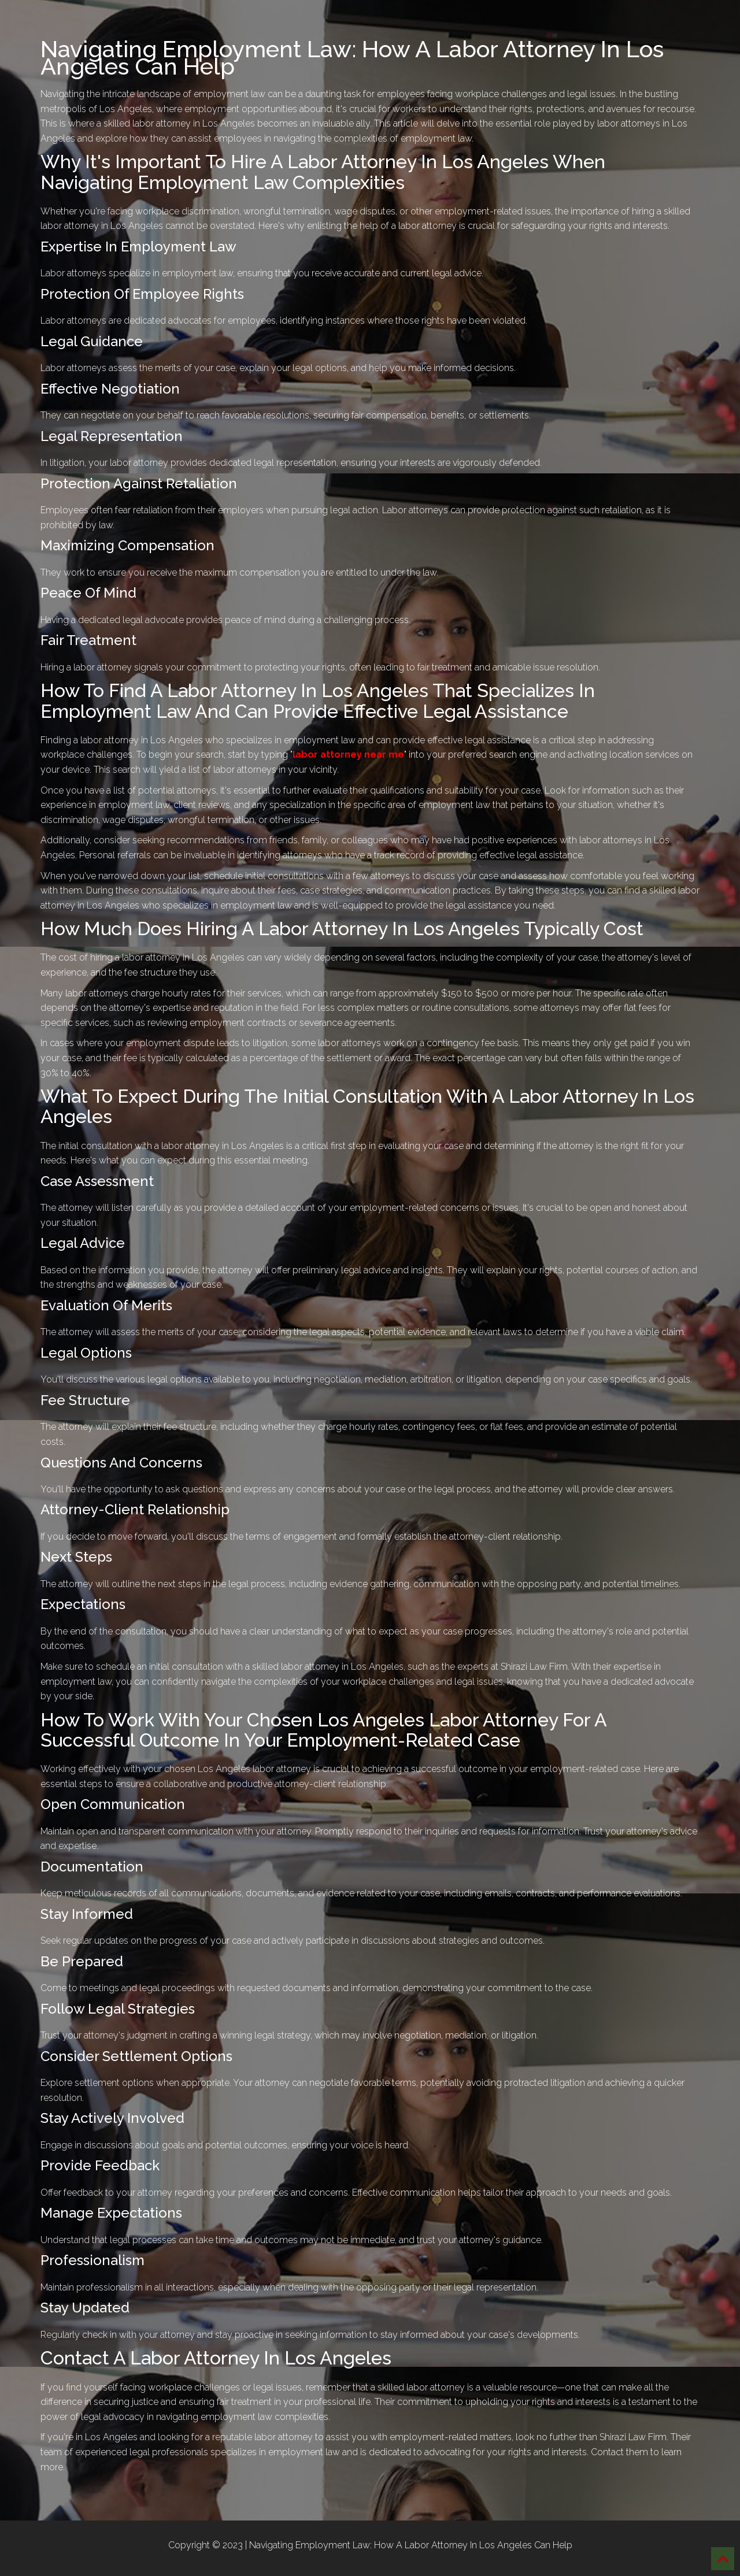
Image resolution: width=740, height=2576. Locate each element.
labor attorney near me (348, 754)
